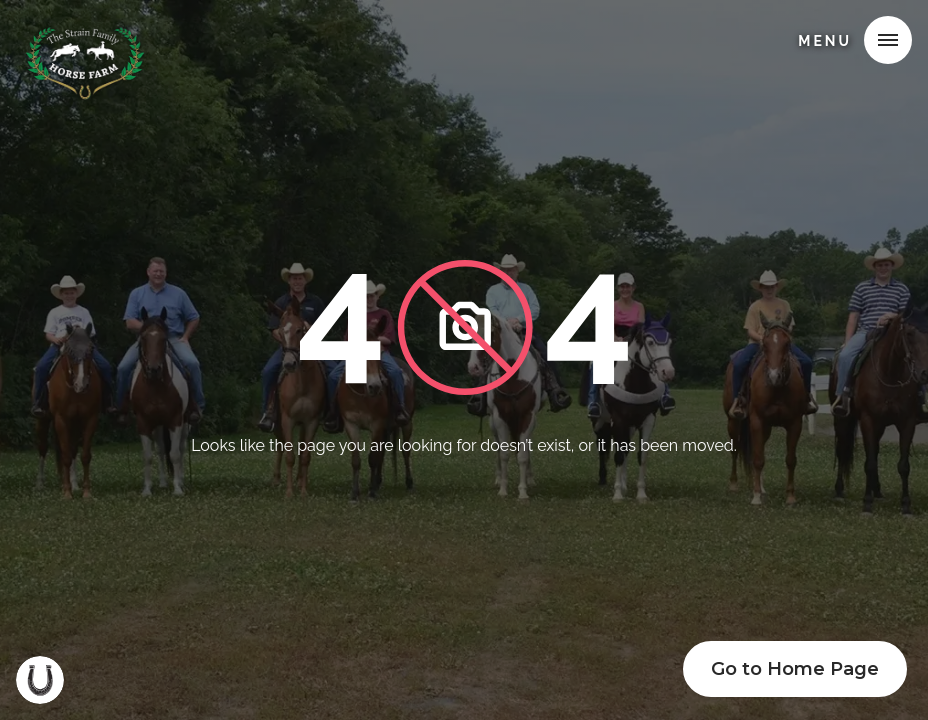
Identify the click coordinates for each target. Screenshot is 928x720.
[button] (888, 40)
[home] (87, 44)
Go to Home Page (795, 669)
